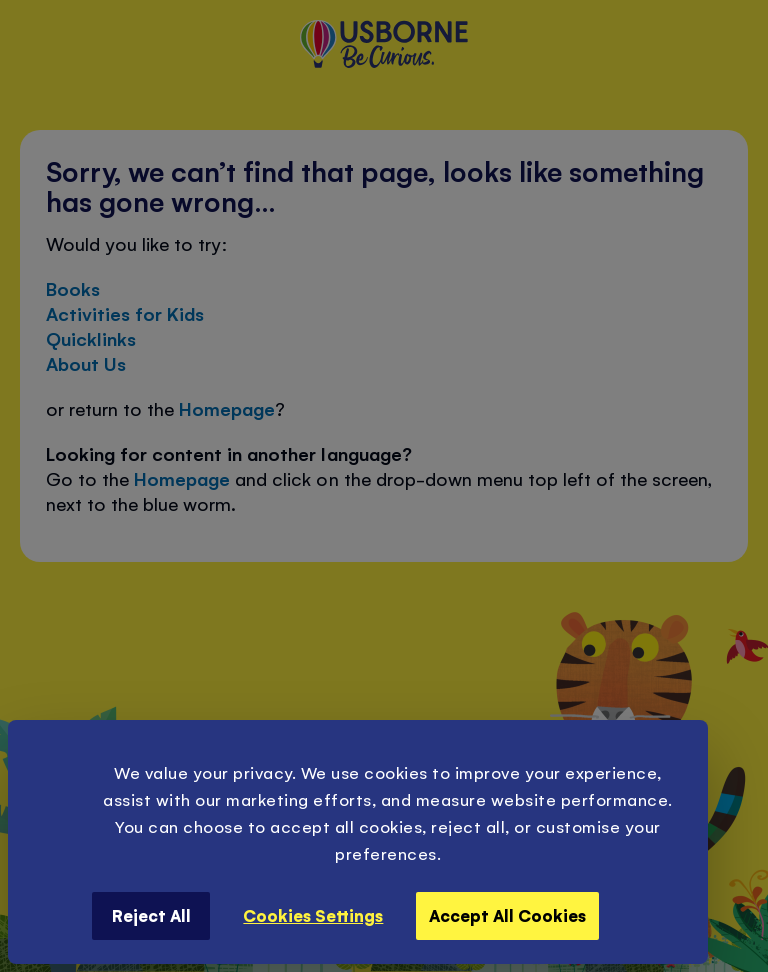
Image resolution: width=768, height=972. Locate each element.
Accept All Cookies (507, 915)
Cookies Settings (313, 915)
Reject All (151, 915)
